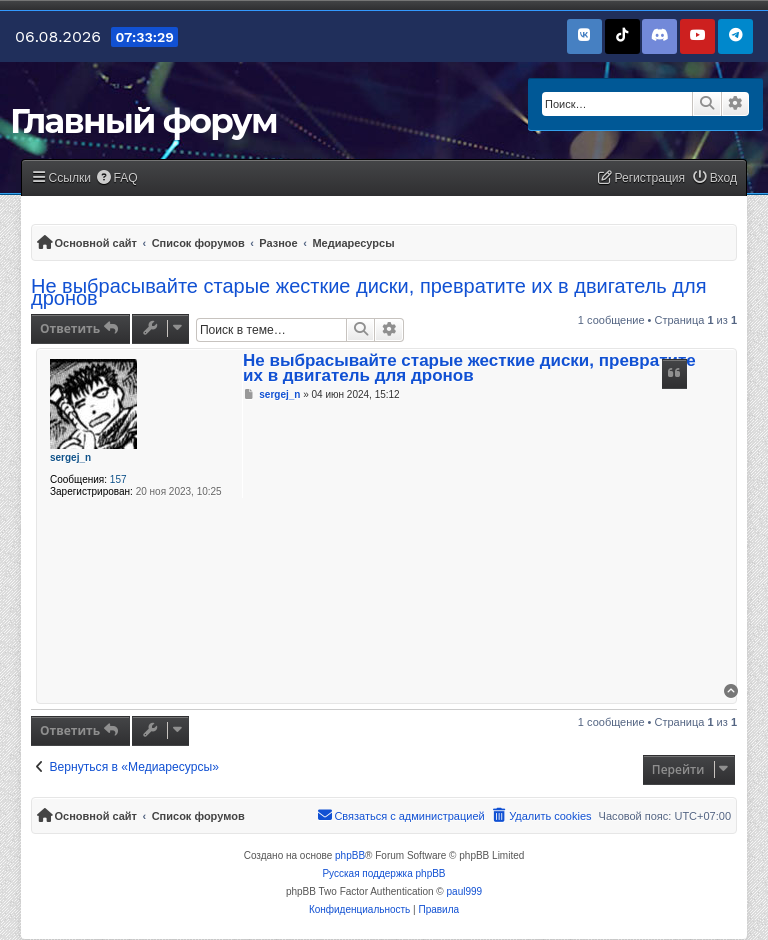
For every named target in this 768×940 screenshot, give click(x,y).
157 (118, 479)
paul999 (465, 891)
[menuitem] (117, 178)
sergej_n (70, 457)
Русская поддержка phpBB (383, 873)
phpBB (350, 855)
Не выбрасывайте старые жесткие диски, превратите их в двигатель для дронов (368, 292)
